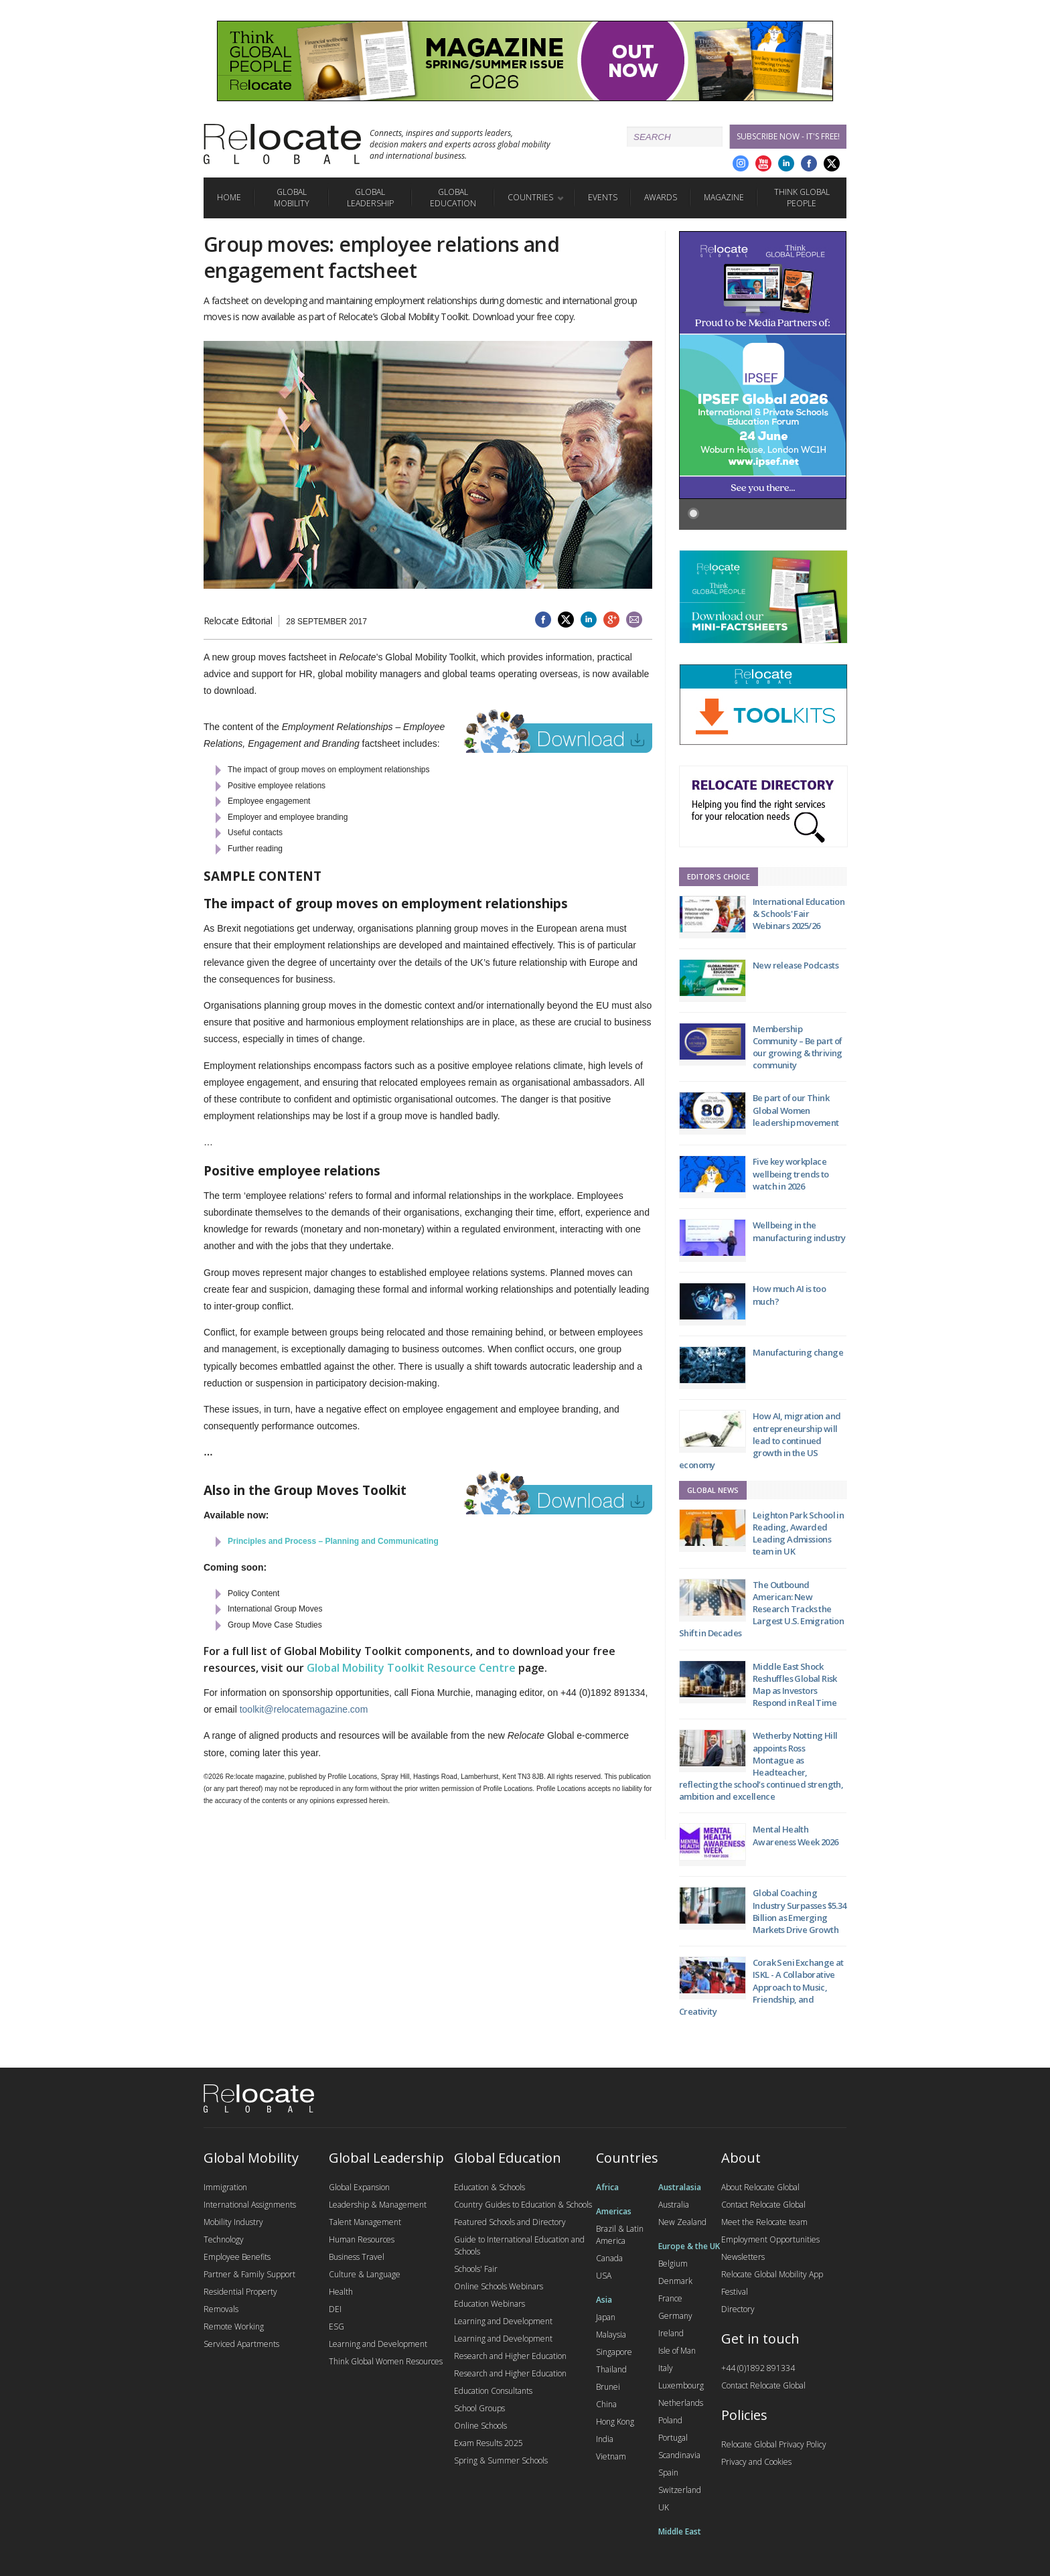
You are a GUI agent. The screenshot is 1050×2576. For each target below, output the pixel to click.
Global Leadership (370, 197)
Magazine (724, 197)
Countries (530, 197)
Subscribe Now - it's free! (788, 136)
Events (602, 197)
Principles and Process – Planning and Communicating (333, 1541)
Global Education (453, 197)
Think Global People (802, 197)
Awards (660, 197)
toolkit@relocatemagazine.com (304, 1709)
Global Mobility (291, 197)
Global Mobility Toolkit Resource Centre (411, 1667)
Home (229, 197)
